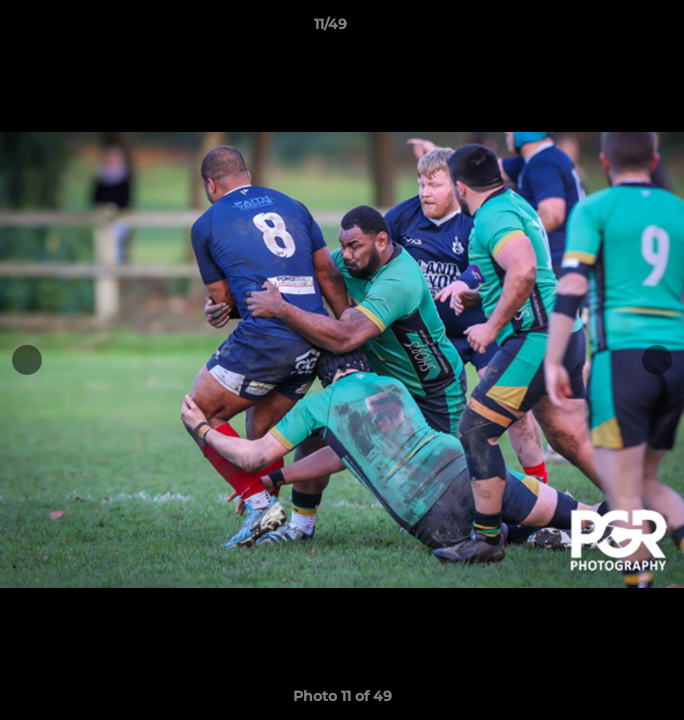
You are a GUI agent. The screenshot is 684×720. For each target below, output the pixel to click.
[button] (612, 29)
